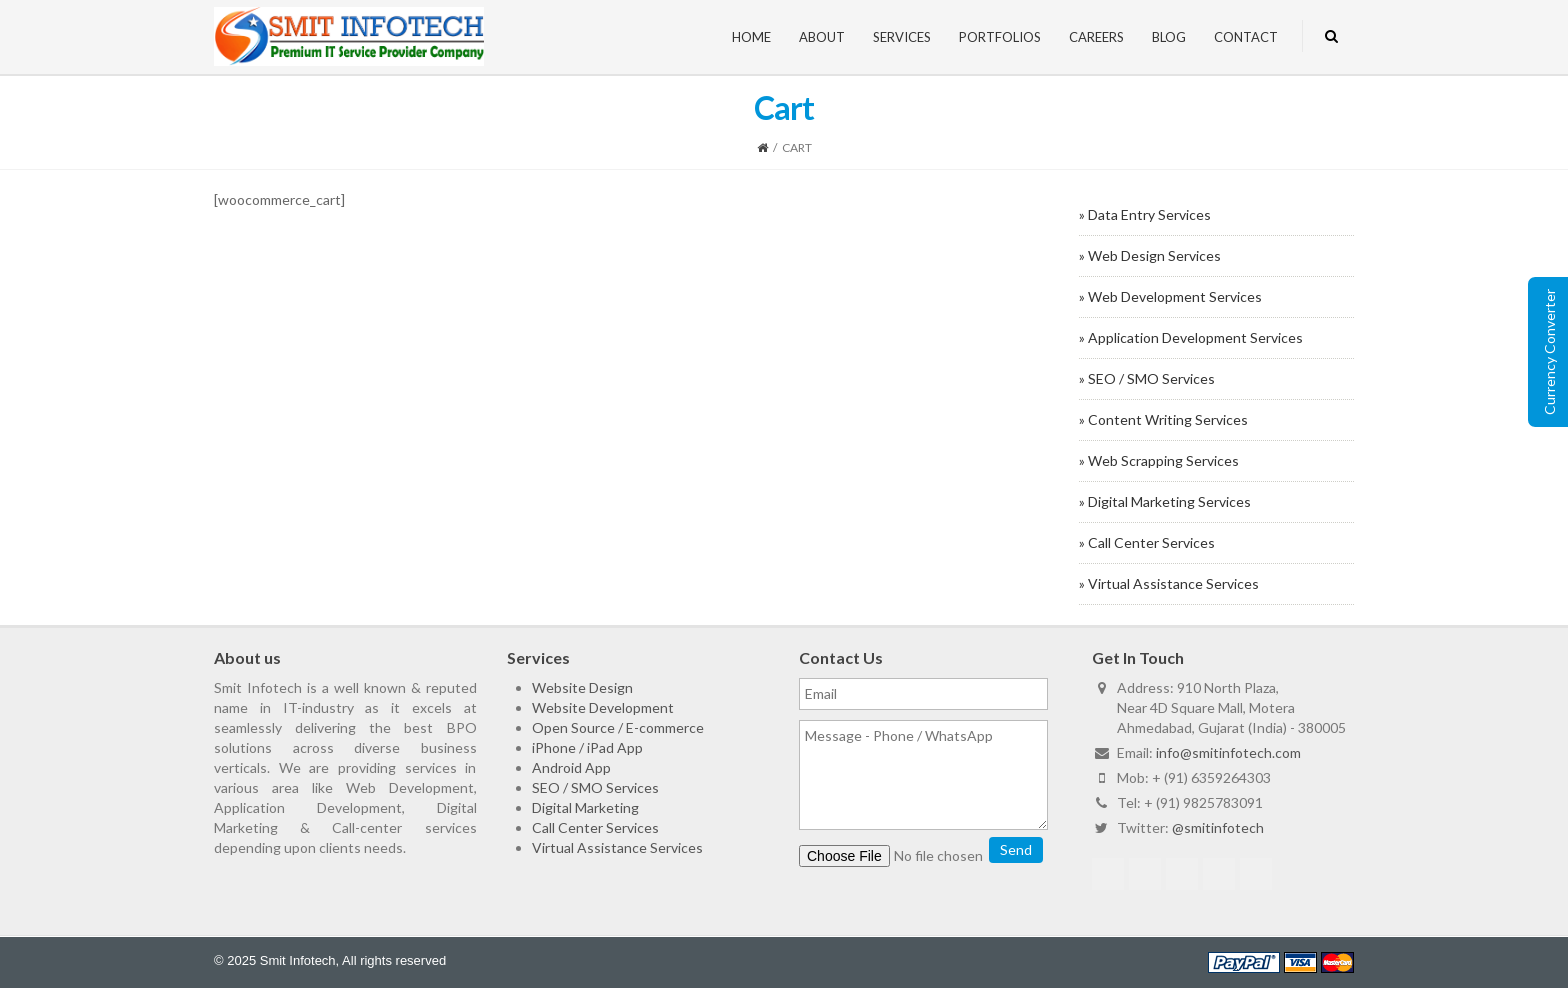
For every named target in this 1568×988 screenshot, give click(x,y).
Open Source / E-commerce (618, 727)
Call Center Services (595, 827)
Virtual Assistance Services (617, 847)
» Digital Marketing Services (1165, 501)
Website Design (582, 687)
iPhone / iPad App (587, 747)
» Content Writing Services (1163, 419)
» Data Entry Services (1145, 214)
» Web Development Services (1170, 296)
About (822, 37)
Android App (571, 767)
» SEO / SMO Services (1147, 378)
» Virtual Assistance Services (1169, 583)
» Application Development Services (1191, 337)
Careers (1096, 37)
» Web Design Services (1150, 255)
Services (902, 37)
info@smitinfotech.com (1228, 752)
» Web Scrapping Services (1159, 460)
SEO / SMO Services (595, 787)
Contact (1246, 37)
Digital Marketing (585, 807)
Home (751, 37)
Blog (1169, 37)
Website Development (603, 707)
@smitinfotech (1218, 827)
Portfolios (1000, 37)
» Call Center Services (1147, 542)
